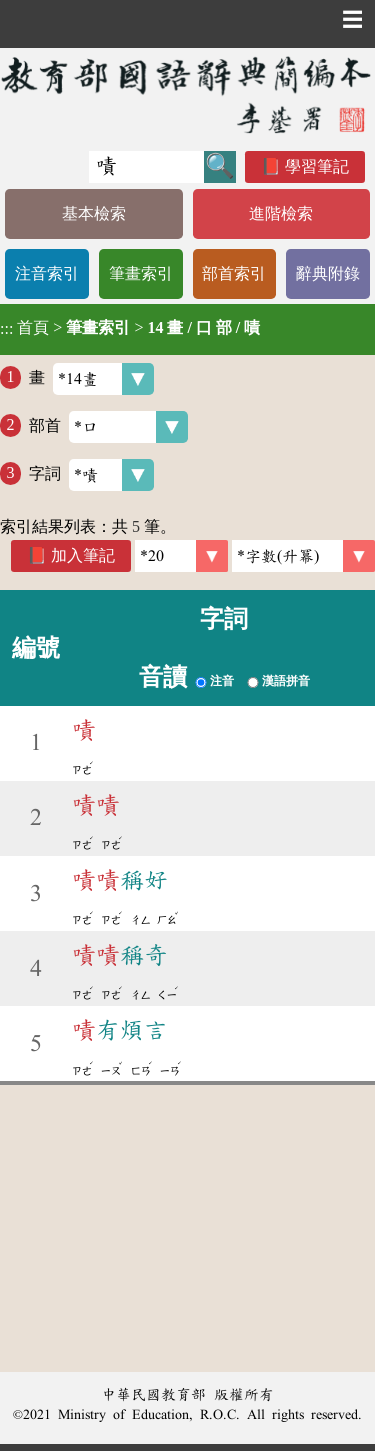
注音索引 (47, 273)
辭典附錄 (328, 273)
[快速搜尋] (146, 167)
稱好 (120, 880)
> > (130, 328)
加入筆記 (83, 555)
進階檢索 (281, 213)
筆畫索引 (141, 273)
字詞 (91, 475)
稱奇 (120, 955)
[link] (303, 556)
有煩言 (120, 1030)
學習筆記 (317, 166)
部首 (108, 427)
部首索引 (234, 273)
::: (6, 329)
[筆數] (181, 556)
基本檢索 (94, 213)
